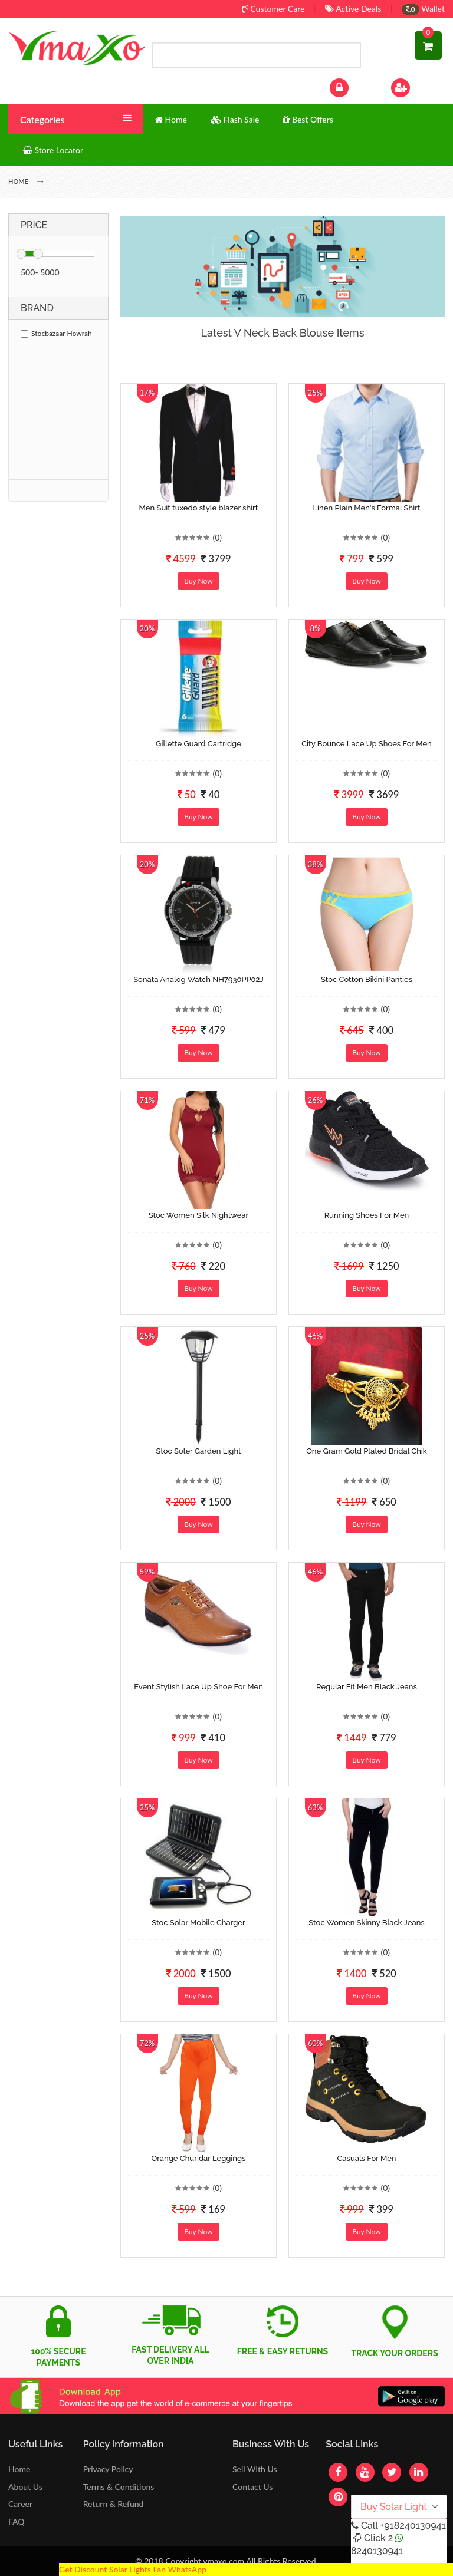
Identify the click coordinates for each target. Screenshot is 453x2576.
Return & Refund (113, 2504)
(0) (217, 537)
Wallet (423, 9)
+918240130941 (412, 2525)
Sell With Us (254, 2469)
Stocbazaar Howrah (56, 333)
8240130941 (377, 2551)
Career (20, 2504)
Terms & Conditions (119, 2487)
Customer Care (273, 9)
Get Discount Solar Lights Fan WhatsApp (132, 2569)
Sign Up (416, 86)
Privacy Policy (108, 2469)
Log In (352, 86)
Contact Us (252, 2487)
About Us (25, 2487)
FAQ (16, 2521)
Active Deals (353, 9)
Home (19, 2469)
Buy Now (198, 581)
